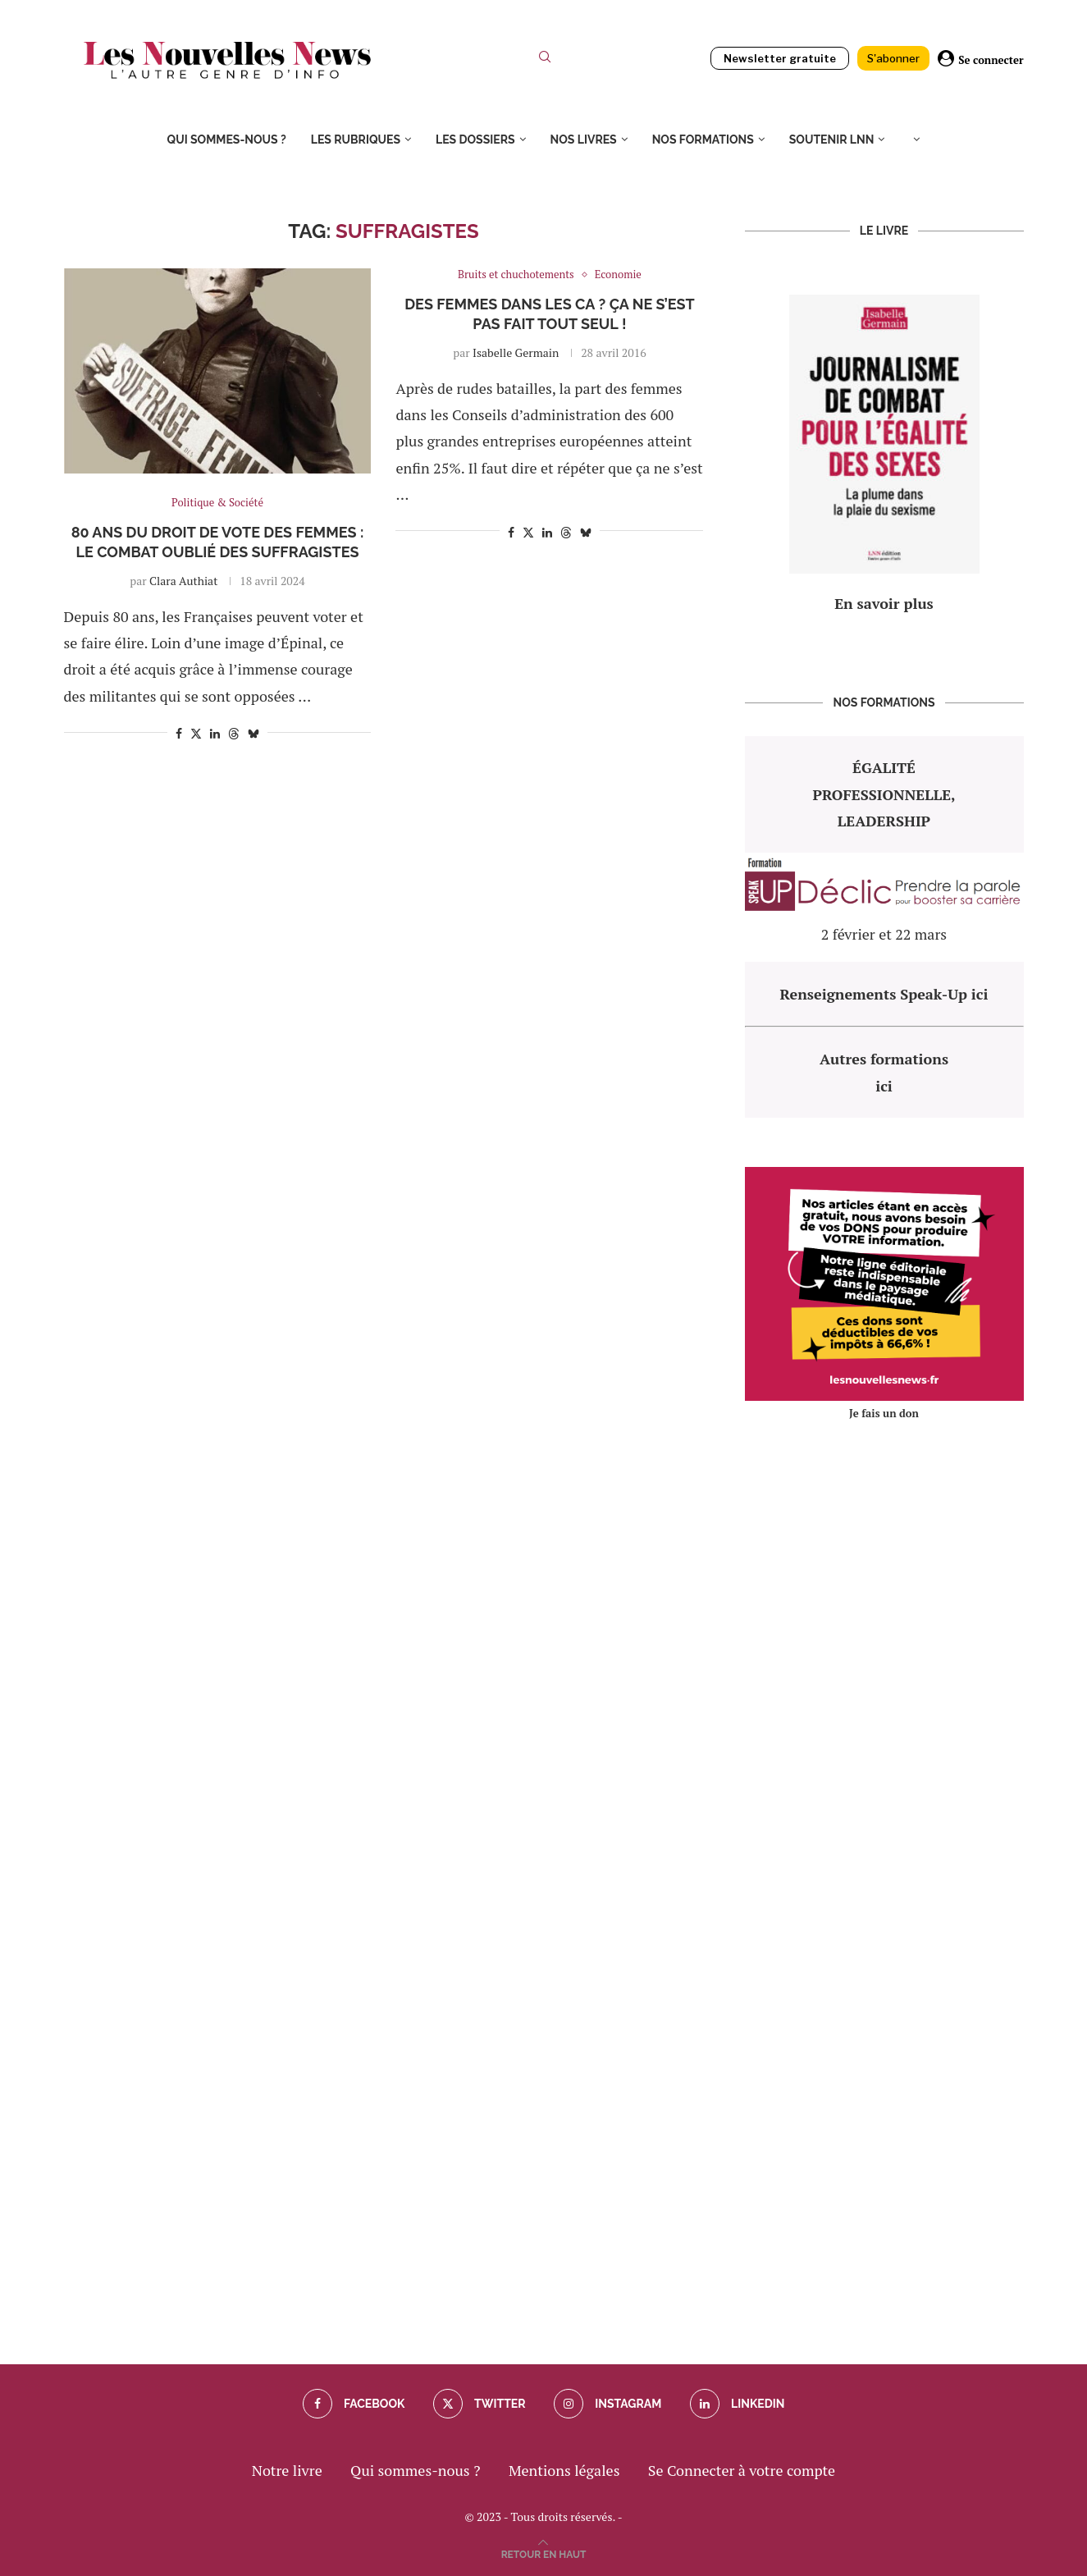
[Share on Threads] (234, 733)
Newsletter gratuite (780, 58)
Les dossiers (475, 139)
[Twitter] (479, 2403)
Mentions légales (564, 2470)
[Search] (545, 60)
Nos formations (703, 139)
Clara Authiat (183, 580)
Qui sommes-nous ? (226, 139)
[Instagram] (607, 2403)
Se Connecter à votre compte (741, 2470)
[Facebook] (354, 2403)
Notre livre (287, 2470)
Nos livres (583, 139)
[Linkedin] (737, 2403)
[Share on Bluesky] (253, 733)
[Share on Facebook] (179, 733)
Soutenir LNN (832, 139)
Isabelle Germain (516, 352)
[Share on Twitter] (196, 733)
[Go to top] (544, 2552)
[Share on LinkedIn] (215, 733)
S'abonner (893, 58)
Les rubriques (355, 139)
